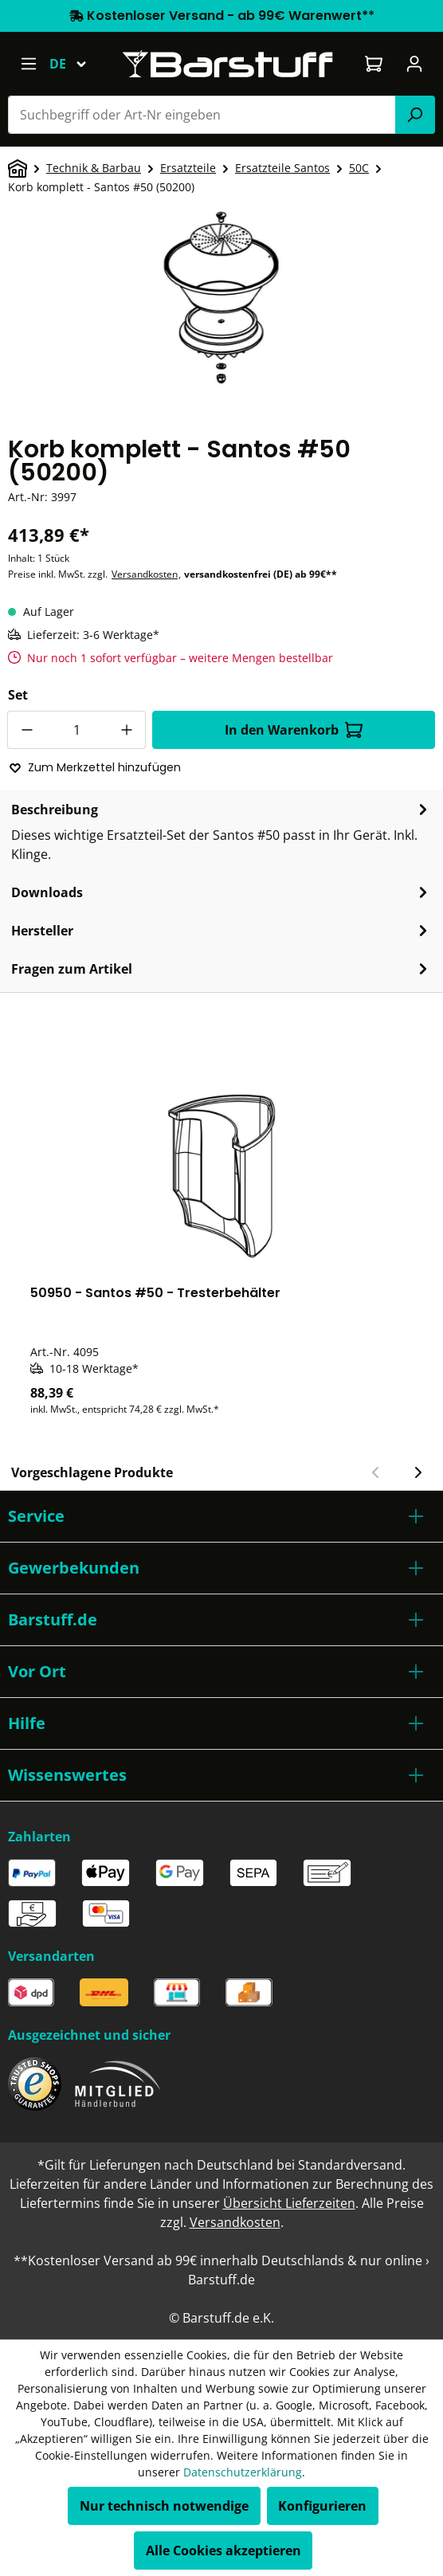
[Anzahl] (76, 730)
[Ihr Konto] (414, 64)
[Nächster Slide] (417, 1472)
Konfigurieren (322, 2506)
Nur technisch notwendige (164, 2506)
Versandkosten (145, 574)
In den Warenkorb (294, 730)
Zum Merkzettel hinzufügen (95, 767)
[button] (221, 1516)
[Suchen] (415, 115)
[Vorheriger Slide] (376, 1472)
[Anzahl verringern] (26, 730)
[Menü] (28, 64)
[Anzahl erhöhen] (127, 730)
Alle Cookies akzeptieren (223, 2550)
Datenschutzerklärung (242, 2472)
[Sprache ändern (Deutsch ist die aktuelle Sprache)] (75, 64)
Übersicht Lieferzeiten (289, 2203)
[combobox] (202, 115)
